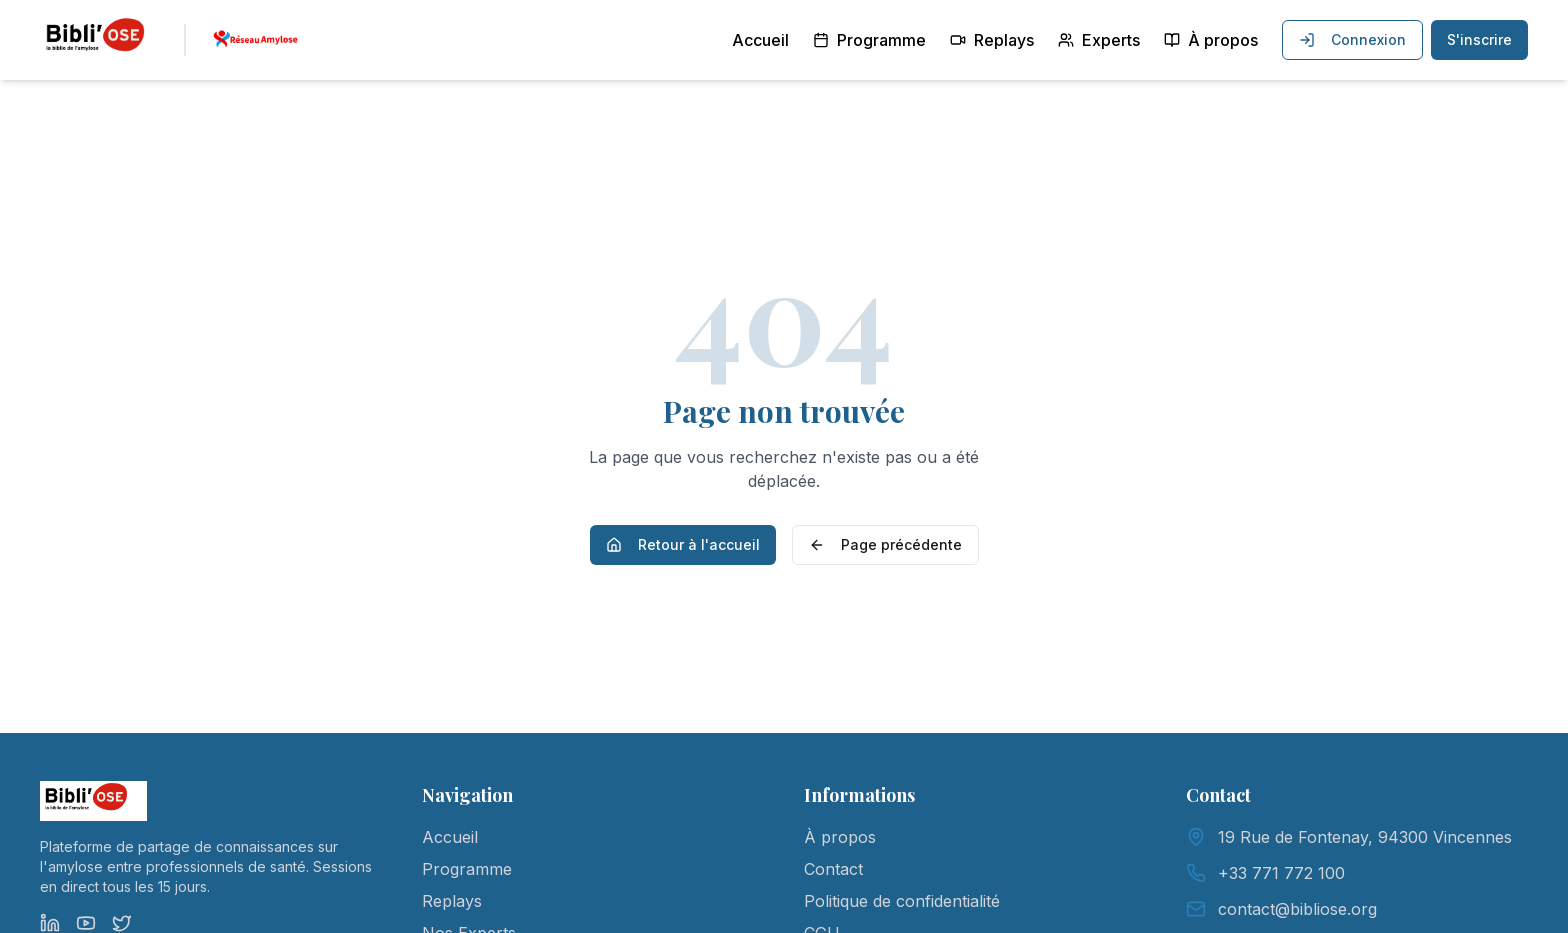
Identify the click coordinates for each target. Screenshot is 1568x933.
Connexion (1352, 39)
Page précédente (885, 544)
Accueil (760, 40)
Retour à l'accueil (683, 544)
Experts (1099, 40)
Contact (833, 869)
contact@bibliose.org (1297, 909)
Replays (992, 40)
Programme (869, 40)
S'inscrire (1479, 39)
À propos (1211, 40)
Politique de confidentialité (902, 901)
